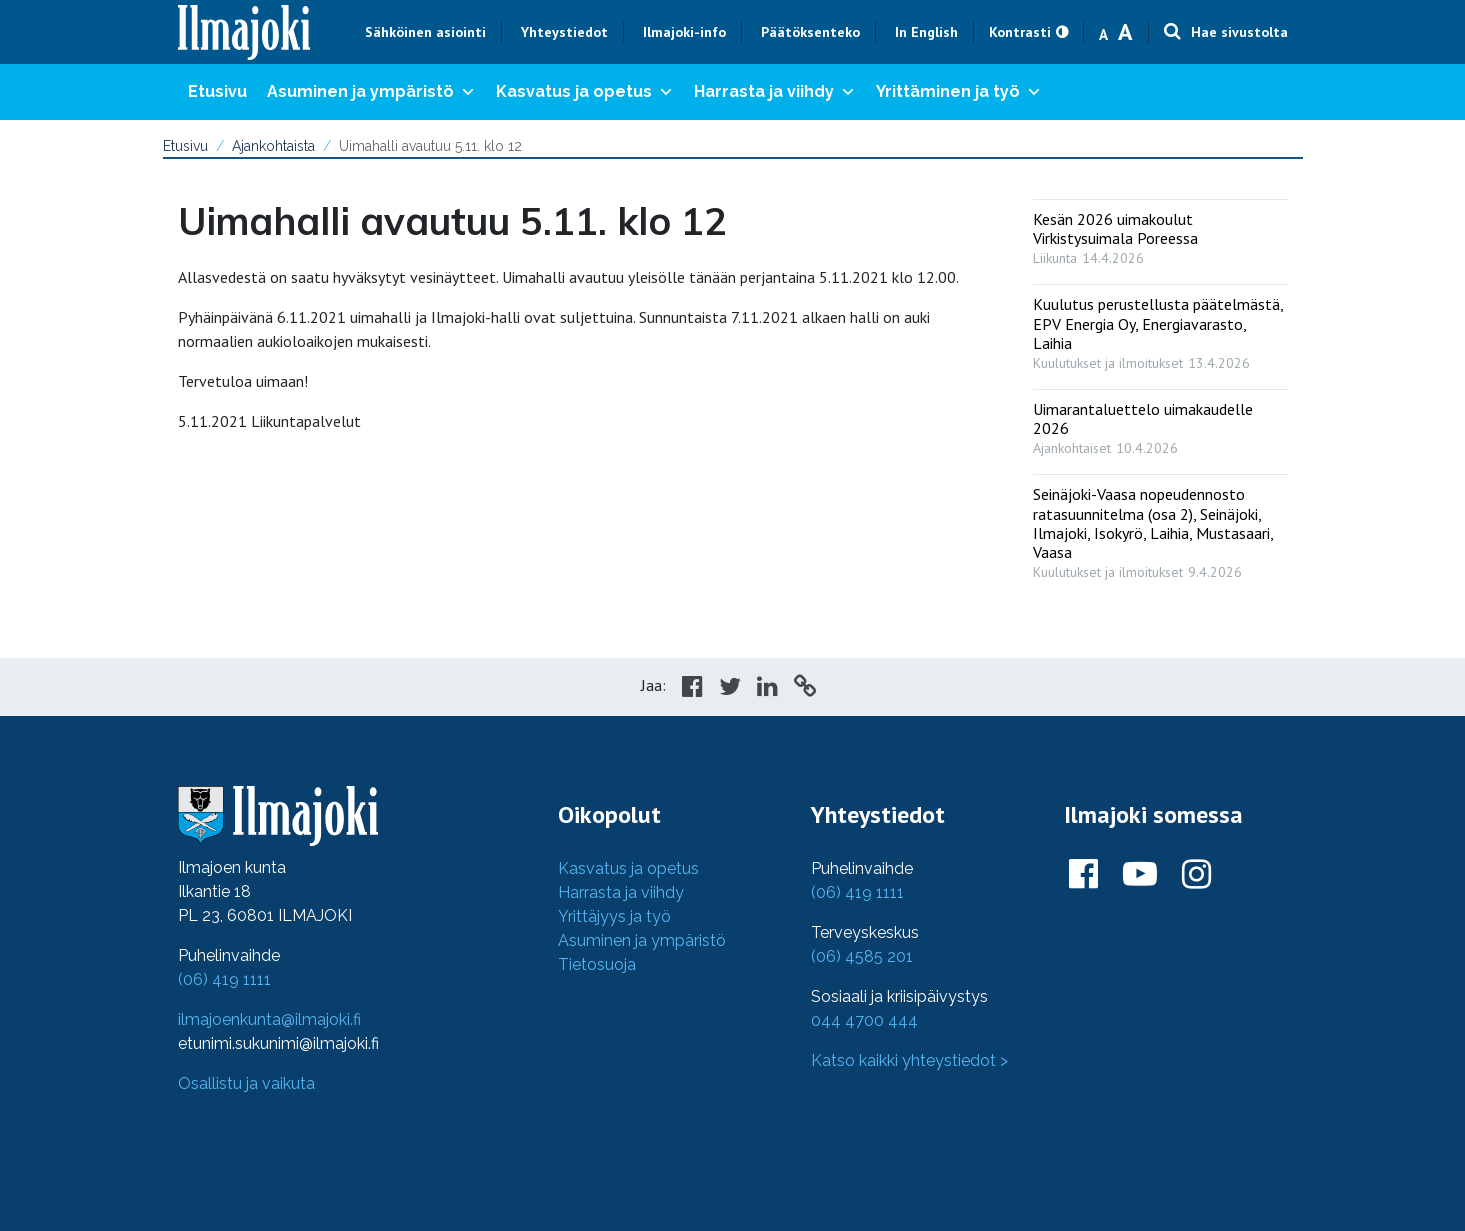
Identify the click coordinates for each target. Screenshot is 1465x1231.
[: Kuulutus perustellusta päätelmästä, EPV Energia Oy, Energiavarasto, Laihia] (1160, 329)
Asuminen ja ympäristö (371, 92)
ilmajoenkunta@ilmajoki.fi (269, 1019)
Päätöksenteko (810, 32)
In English (926, 32)
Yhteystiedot (564, 32)
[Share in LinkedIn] (767, 689)
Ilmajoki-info (684, 32)
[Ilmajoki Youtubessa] (1140, 875)
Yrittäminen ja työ (959, 92)
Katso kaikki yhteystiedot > (909, 1060)
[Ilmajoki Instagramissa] (1196, 875)
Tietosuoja (597, 964)
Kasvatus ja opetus (585, 92)
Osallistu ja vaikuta (246, 1083)
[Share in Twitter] (730, 689)
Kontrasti (1020, 32)
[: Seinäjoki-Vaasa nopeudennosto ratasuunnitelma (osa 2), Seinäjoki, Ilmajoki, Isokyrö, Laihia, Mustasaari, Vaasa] (1160, 528)
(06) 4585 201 (862, 956)
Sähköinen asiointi (425, 32)
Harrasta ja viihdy (775, 92)
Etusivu (217, 91)
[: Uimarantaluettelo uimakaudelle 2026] (1160, 424)
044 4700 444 (864, 1020)
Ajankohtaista (273, 146)
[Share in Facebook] (692, 689)
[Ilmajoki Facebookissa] (1083, 875)
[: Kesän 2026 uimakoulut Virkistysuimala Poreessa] (1160, 234)
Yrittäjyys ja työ (614, 916)
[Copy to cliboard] (805, 689)
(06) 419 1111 (224, 979)
